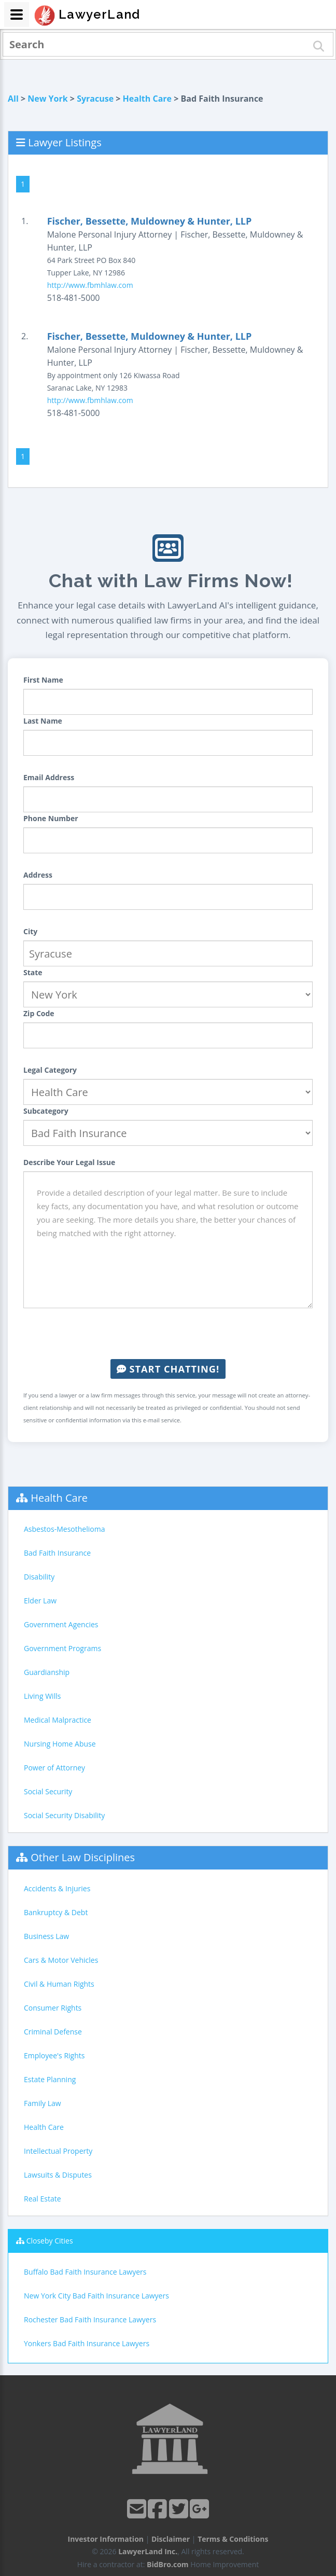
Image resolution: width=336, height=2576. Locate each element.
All (13, 98)
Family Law (42, 2103)
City (30, 931)
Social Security (48, 1791)
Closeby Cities (49, 2241)
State (33, 972)
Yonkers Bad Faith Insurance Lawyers (86, 2343)
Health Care (147, 98)
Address (37, 875)
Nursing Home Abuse (60, 1744)
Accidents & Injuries (57, 1888)
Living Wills (42, 1696)
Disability (39, 1577)
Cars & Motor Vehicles (61, 1960)
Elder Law (40, 1600)
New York (47, 98)
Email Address (48, 777)
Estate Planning (50, 2079)
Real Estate (42, 2199)
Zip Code (38, 1013)
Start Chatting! (168, 1369)
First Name (43, 680)
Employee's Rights (54, 2055)
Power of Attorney (54, 1767)
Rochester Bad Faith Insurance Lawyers (90, 2319)
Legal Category (50, 1070)
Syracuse (95, 98)
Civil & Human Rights (59, 1984)
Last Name (42, 721)
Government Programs (62, 1648)
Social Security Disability (64, 1815)
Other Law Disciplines (83, 1857)
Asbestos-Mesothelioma (64, 1529)
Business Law (46, 1936)
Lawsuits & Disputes (58, 2175)
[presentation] (168, 1333)
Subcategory (45, 1111)
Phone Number (50, 818)
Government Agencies (61, 1624)
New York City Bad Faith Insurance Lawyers (96, 2296)
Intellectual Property (58, 2151)
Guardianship (46, 1672)
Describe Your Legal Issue (69, 1162)
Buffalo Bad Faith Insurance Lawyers (85, 2272)
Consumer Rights (52, 2008)
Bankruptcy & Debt (56, 1912)
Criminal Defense (53, 2032)
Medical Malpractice (57, 1720)
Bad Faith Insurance (57, 1553)
